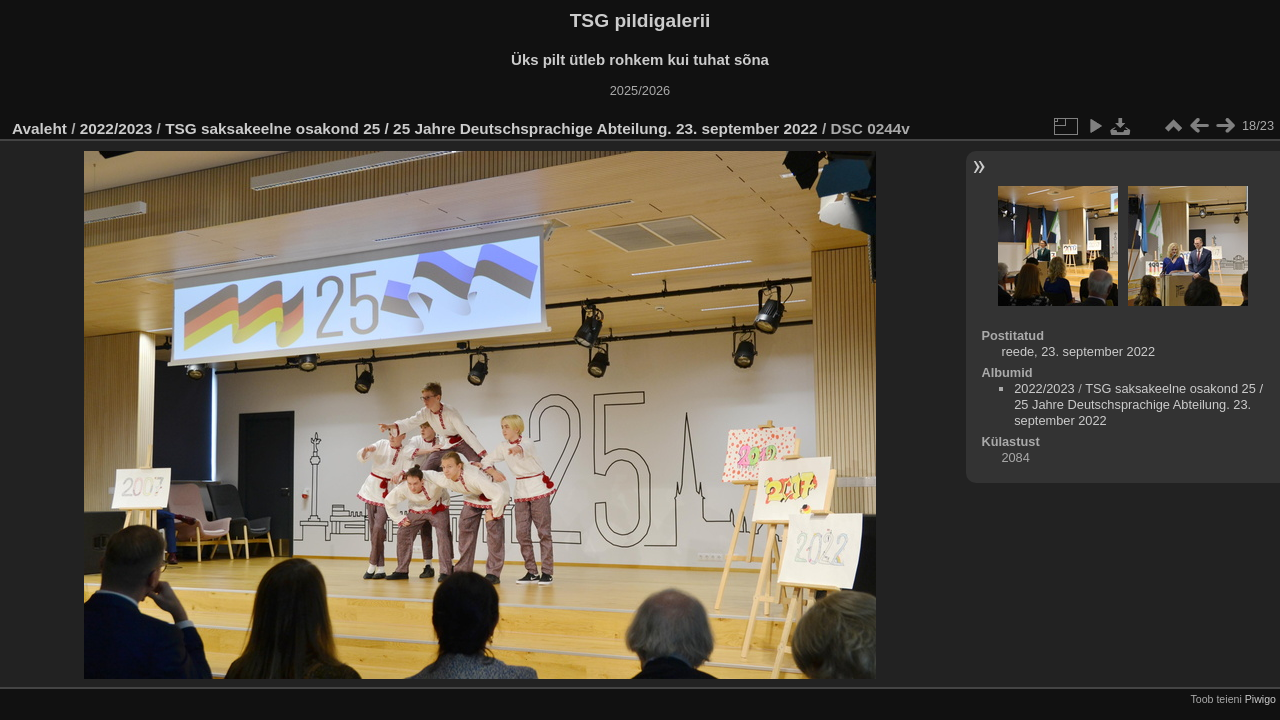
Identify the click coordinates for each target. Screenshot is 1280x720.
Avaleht (39, 128)
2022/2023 (116, 128)
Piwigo (1260, 699)
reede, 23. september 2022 (1078, 351)
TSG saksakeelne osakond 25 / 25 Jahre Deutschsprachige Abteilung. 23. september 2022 (491, 128)
